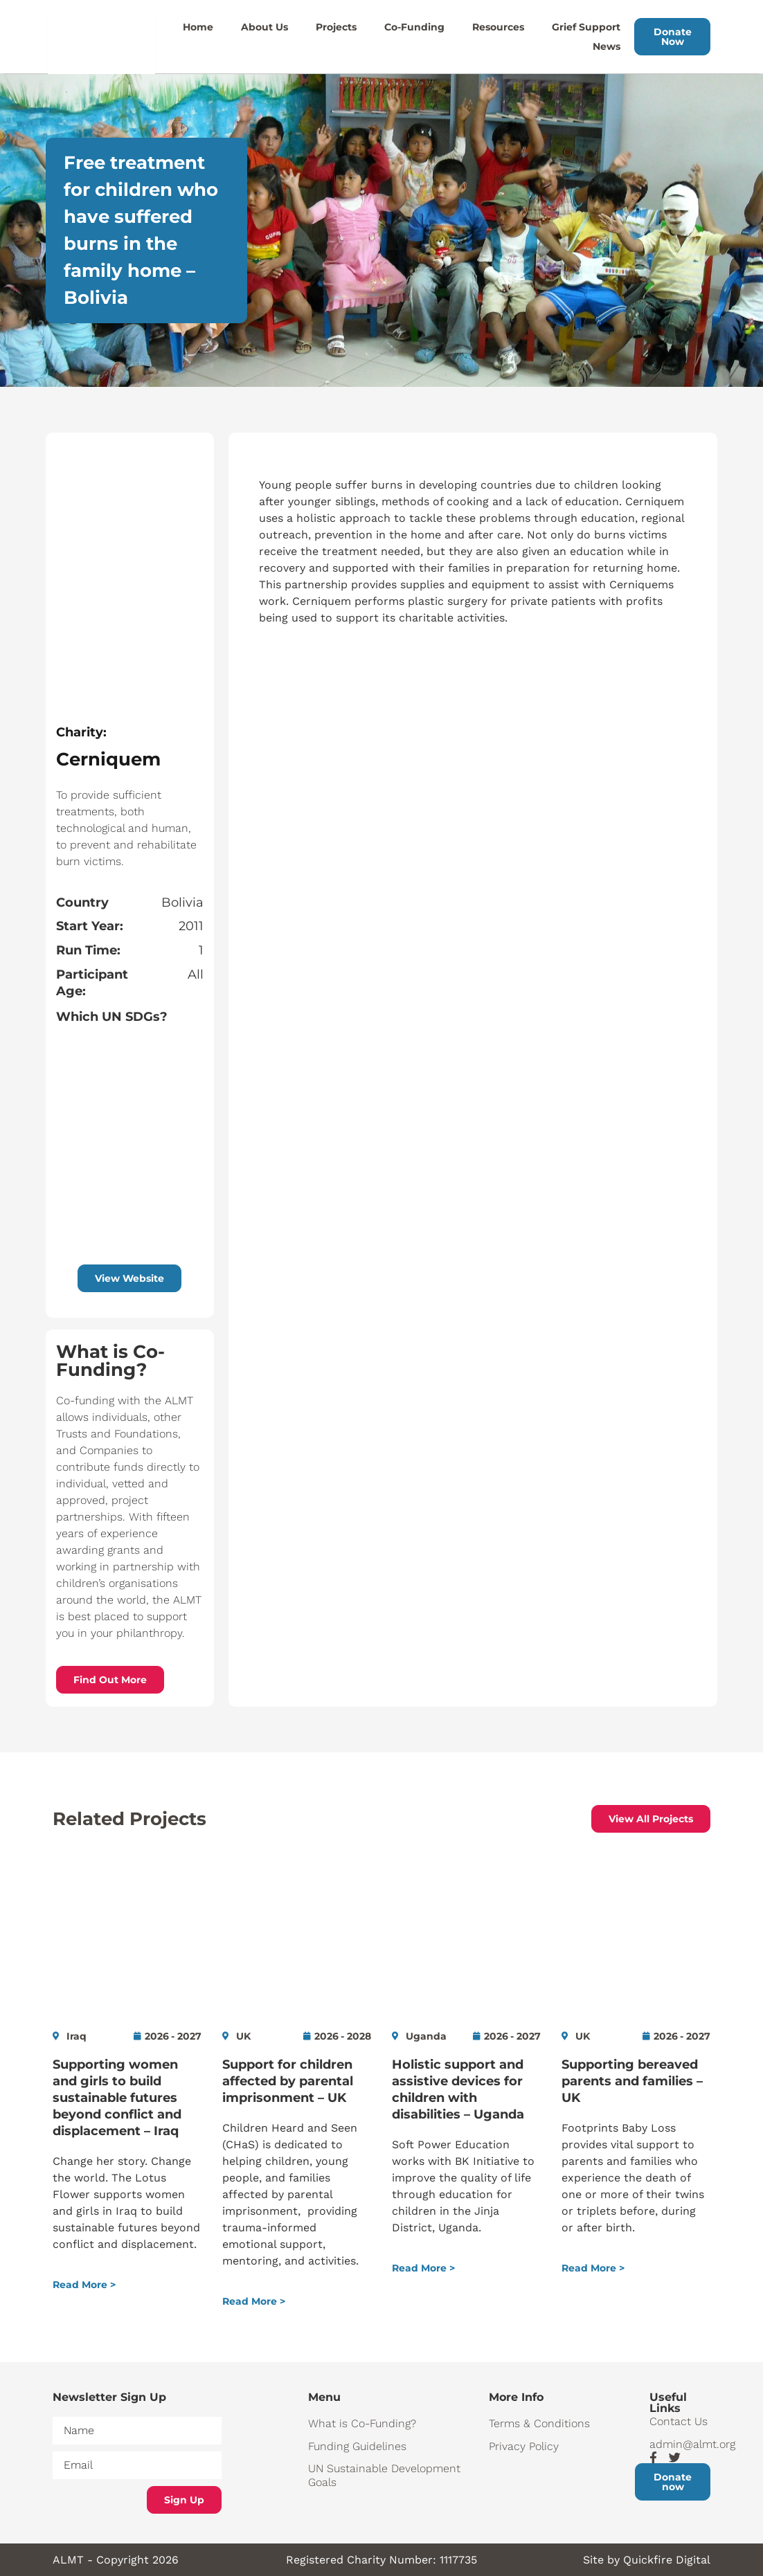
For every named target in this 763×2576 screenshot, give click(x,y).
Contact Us (678, 2421)
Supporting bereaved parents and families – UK (632, 2081)
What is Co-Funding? (362, 2423)
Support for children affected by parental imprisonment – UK (287, 2081)
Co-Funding (414, 27)
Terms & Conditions (539, 2423)
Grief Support (586, 27)
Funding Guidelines (357, 2446)
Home (198, 27)
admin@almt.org (679, 2444)
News (606, 46)
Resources (498, 27)
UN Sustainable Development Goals (384, 2475)
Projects (336, 27)
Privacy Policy (524, 2446)
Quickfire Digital (666, 2559)
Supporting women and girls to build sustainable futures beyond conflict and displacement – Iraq (117, 2098)
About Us (264, 27)
